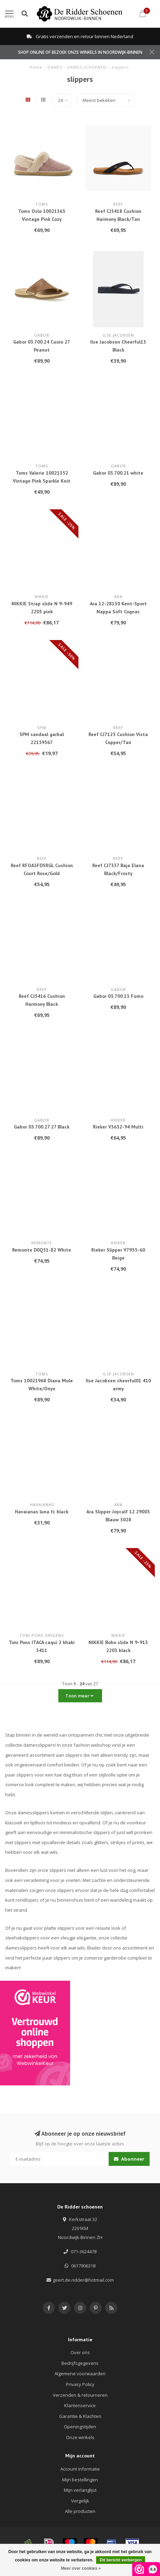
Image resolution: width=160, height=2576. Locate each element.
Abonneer (129, 2159)
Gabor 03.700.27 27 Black (41, 1127)
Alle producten (80, 2511)
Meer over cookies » (81, 2568)
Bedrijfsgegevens (80, 2363)
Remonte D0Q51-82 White (41, 1250)
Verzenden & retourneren (80, 2395)
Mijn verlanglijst (80, 2490)
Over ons (80, 2352)
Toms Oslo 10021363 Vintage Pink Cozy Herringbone (41, 219)
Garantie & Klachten (80, 2416)
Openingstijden (80, 2426)
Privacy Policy (80, 2384)
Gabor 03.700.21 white (118, 473)
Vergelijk (80, 2501)
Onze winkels (80, 2437)
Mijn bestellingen (80, 2479)
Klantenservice (80, 2405)
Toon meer (79, 1696)
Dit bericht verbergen (121, 2560)
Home (36, 67)
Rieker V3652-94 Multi (118, 1127)
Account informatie (80, 2469)
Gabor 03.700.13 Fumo (118, 996)
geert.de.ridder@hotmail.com (83, 2280)
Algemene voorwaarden (80, 2373)
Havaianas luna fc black (41, 1512)
